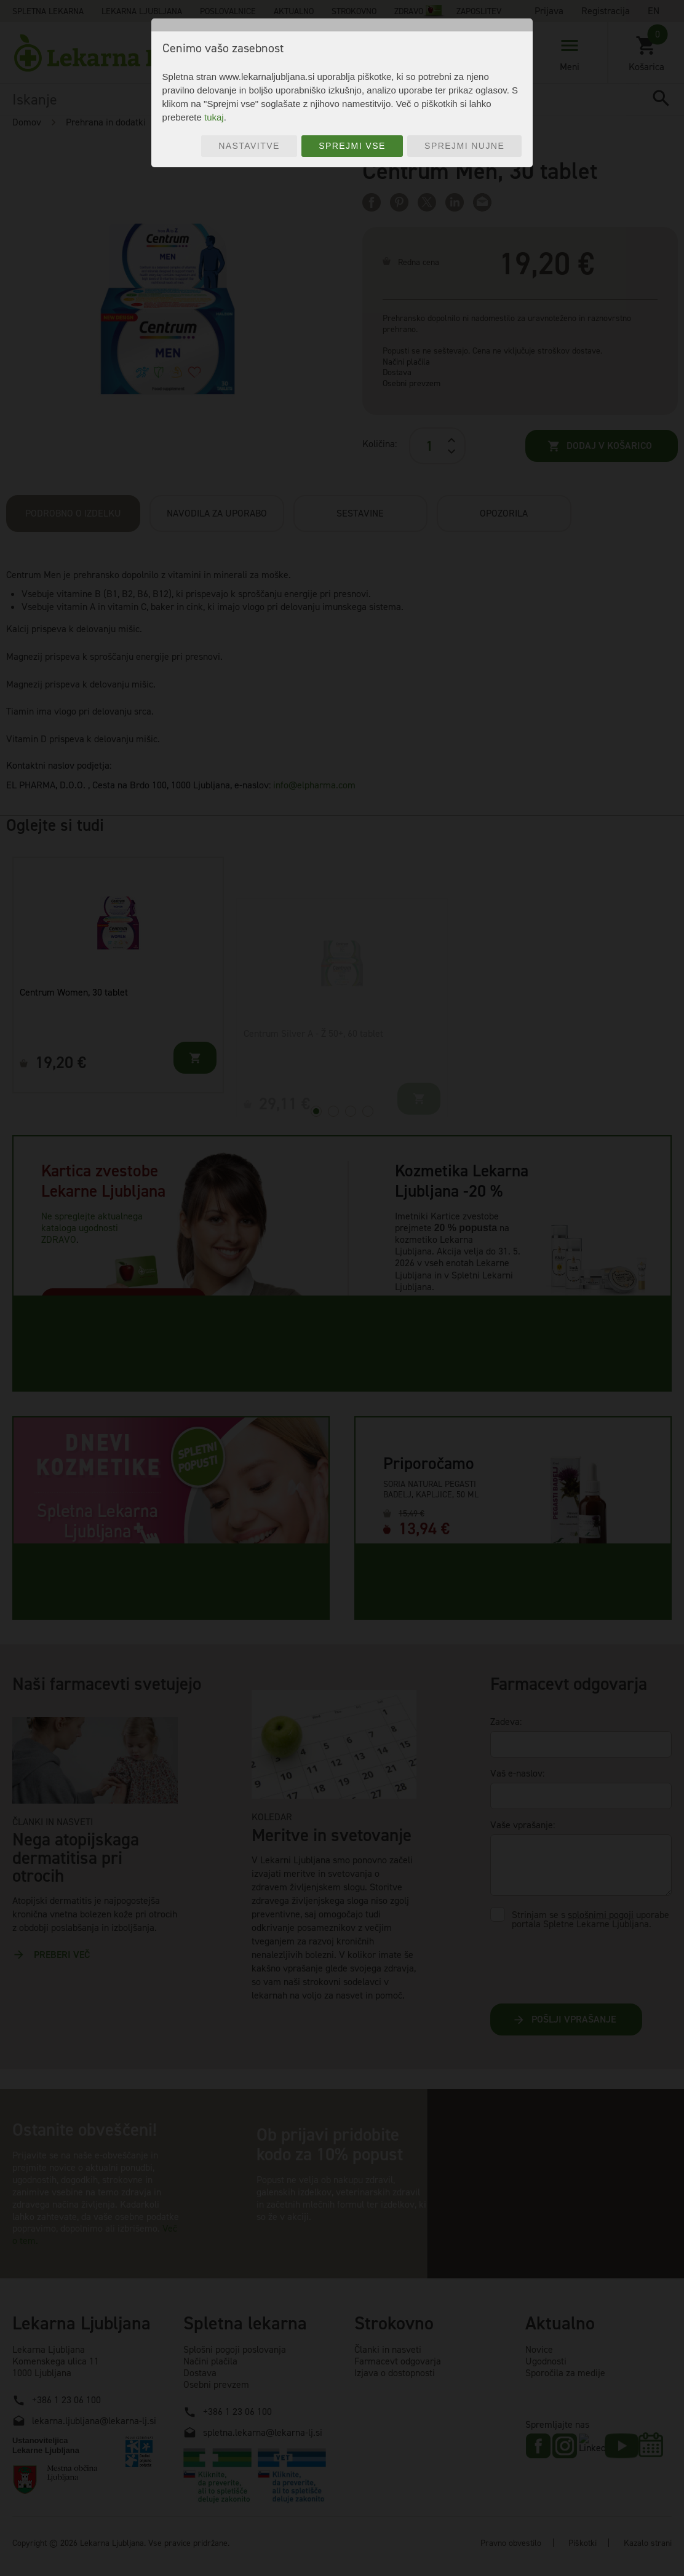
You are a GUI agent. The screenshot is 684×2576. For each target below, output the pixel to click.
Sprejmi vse (352, 146)
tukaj (214, 117)
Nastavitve (249, 146)
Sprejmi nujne (464, 146)
